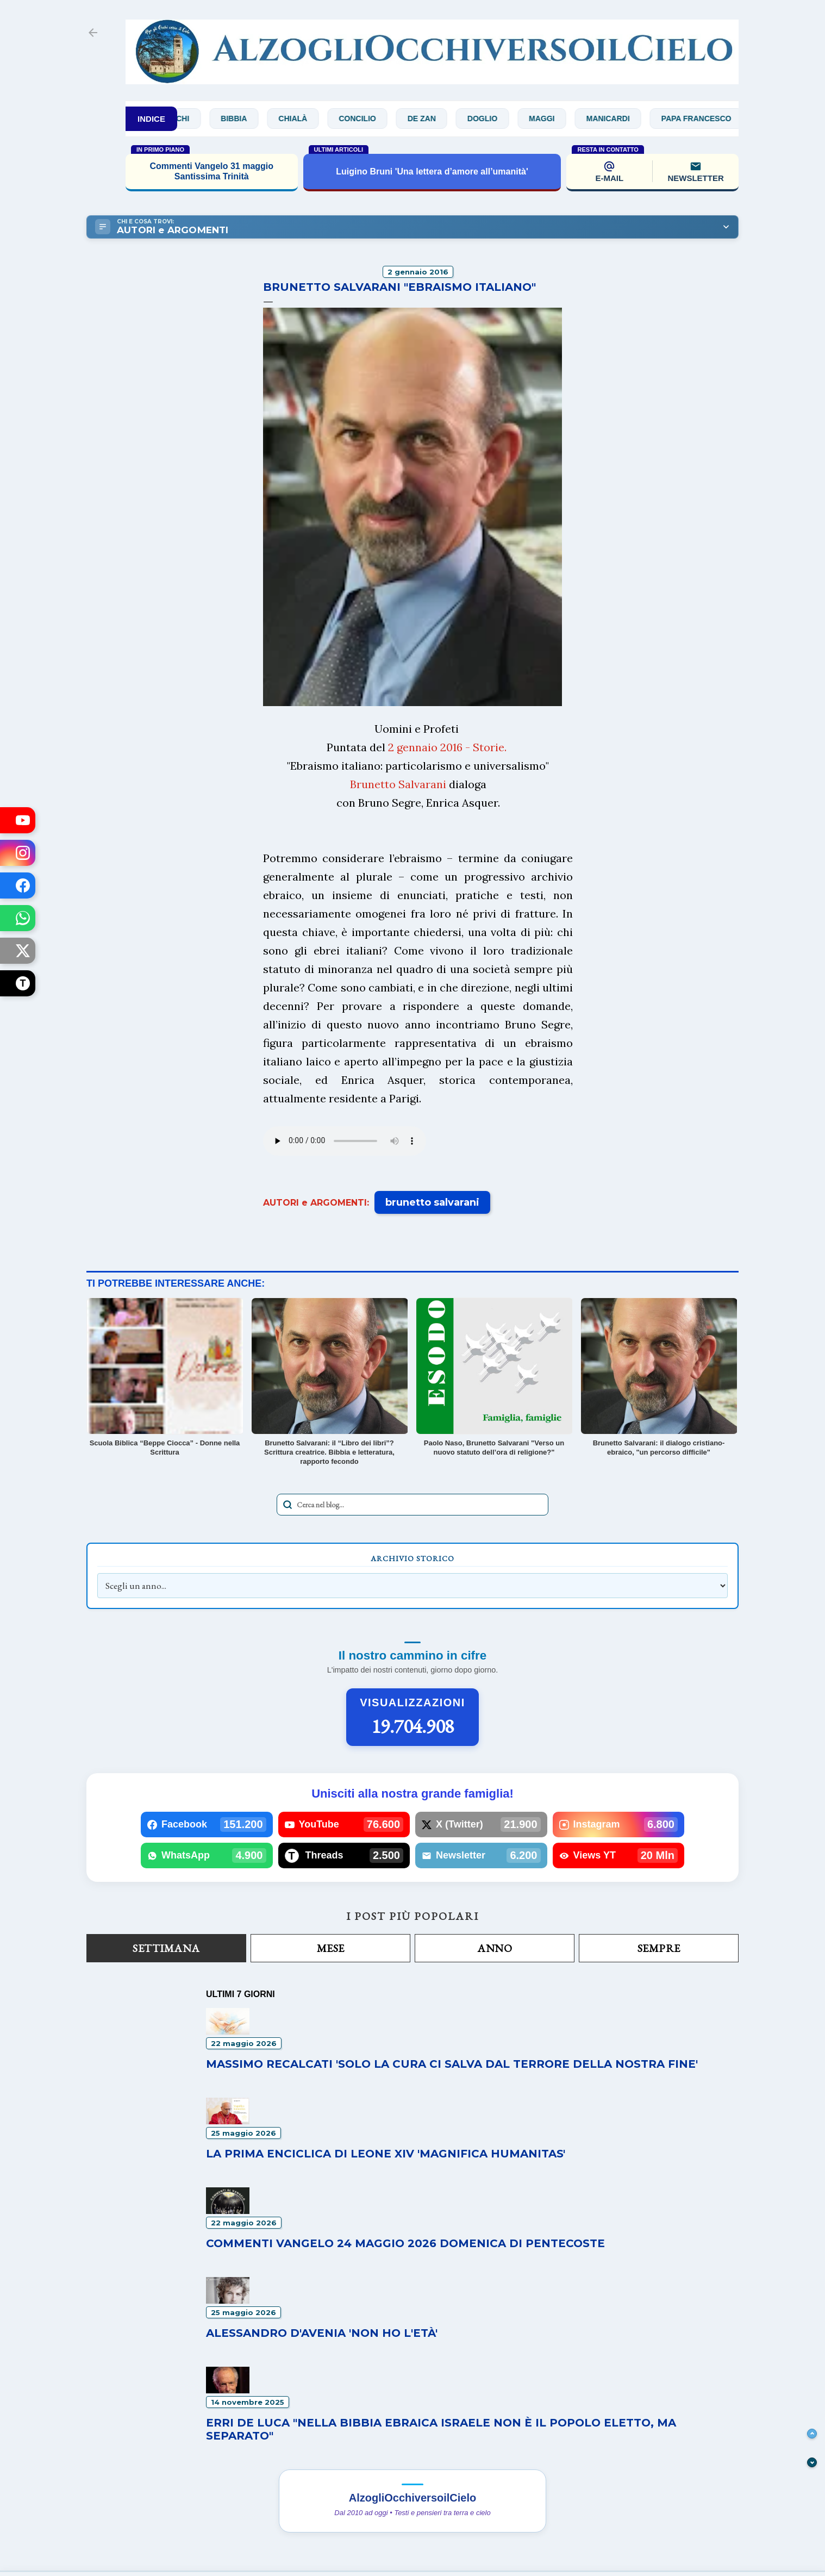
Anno (494, 1948)
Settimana (166, 1948)
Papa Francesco (709, 118)
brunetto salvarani (432, 1202)
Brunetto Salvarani (398, 784)
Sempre (659, 1948)
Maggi (554, 118)
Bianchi (186, 118)
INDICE (151, 118)
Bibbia (246, 118)
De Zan (434, 118)
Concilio (369, 118)
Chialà (305, 118)
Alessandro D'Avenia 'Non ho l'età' (322, 2333)
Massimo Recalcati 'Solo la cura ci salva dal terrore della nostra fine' (452, 2063)
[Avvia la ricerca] (287, 1505)
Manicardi (620, 118)
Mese (331, 1948)
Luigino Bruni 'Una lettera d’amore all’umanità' (432, 171)
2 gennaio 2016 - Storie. (447, 747)
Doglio (495, 118)
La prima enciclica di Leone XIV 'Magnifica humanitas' (385, 2153)
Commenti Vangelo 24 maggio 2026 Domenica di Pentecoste (405, 2243)
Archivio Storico (412, 1558)
